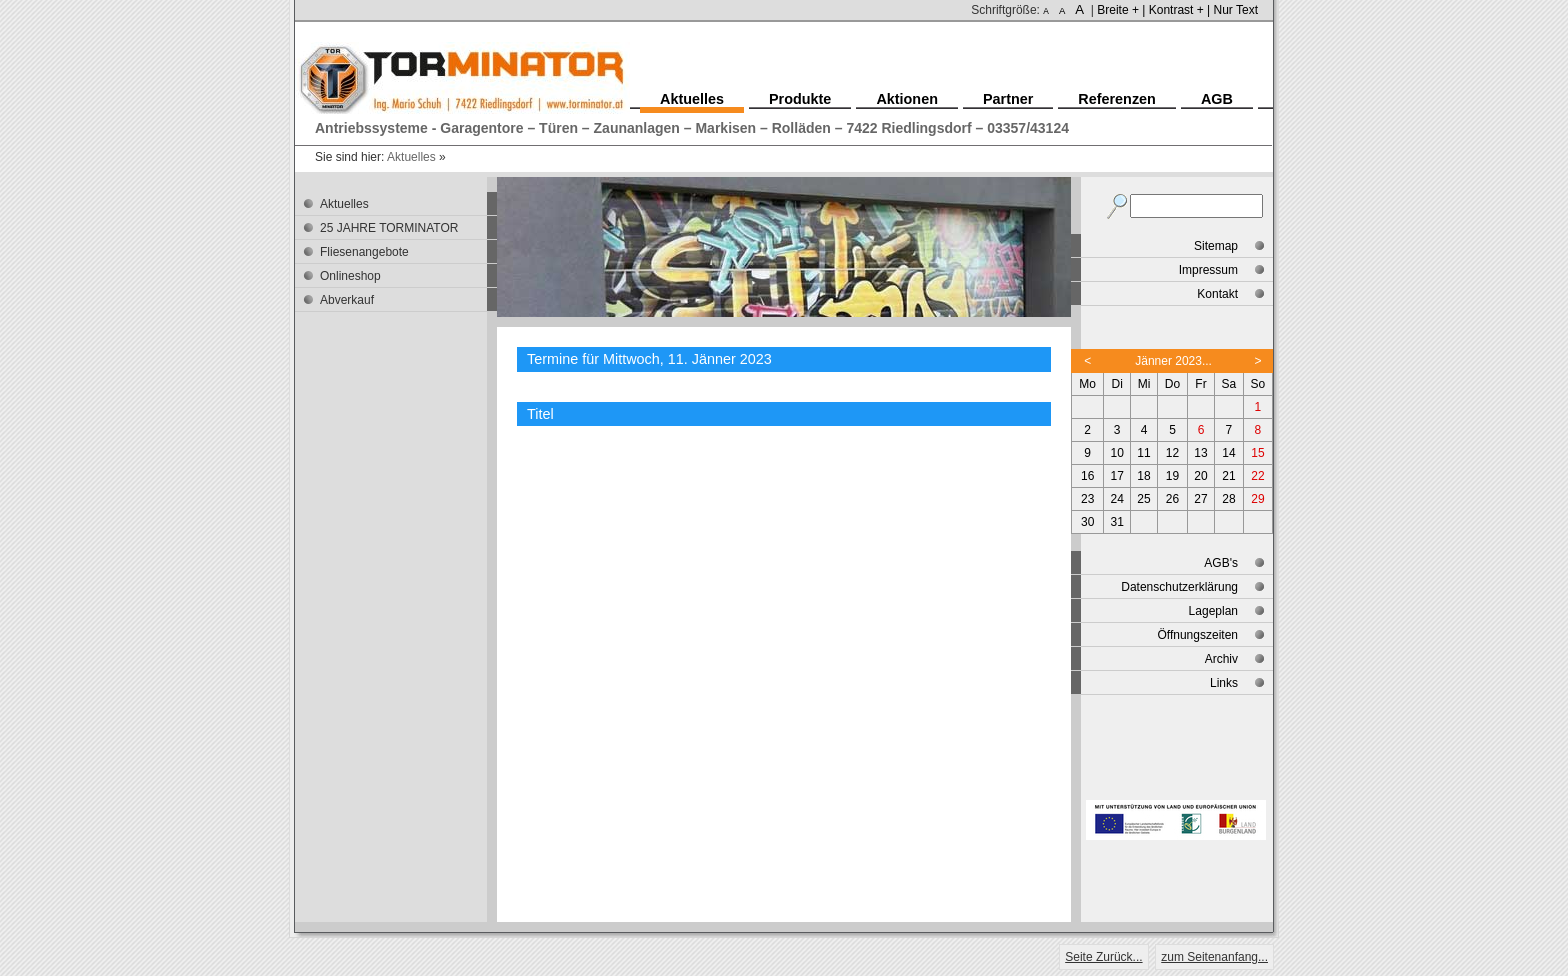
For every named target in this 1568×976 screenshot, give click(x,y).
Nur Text (1236, 10)
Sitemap (1216, 246)
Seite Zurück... (1103, 957)
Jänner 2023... (1173, 361)
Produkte (800, 99)
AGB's (1221, 563)
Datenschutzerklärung (1179, 587)
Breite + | (1121, 10)
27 (1200, 499)
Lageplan (1213, 611)
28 (1228, 499)
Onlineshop (350, 276)
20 (1200, 476)
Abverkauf (347, 300)
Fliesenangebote (364, 252)
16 (1087, 476)
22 (1257, 476)
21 (1228, 476)
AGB (1217, 99)
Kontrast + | (1179, 10)
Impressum (1208, 270)
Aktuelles (411, 157)
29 (1257, 499)
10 (1117, 453)
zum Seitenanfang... (1214, 957)
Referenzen (1117, 99)
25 (1143, 499)
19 (1172, 476)
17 (1117, 476)
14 (1228, 453)
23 (1087, 499)
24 (1117, 499)
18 (1143, 476)
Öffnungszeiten (1197, 635)
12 (1172, 453)
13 (1200, 453)
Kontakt (1217, 294)
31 (1117, 522)
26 (1172, 499)
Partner (1008, 99)
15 (1257, 453)
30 (1087, 522)
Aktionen (907, 99)
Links (1224, 683)
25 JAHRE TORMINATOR (389, 228)
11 (1143, 453)
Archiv (1221, 659)
